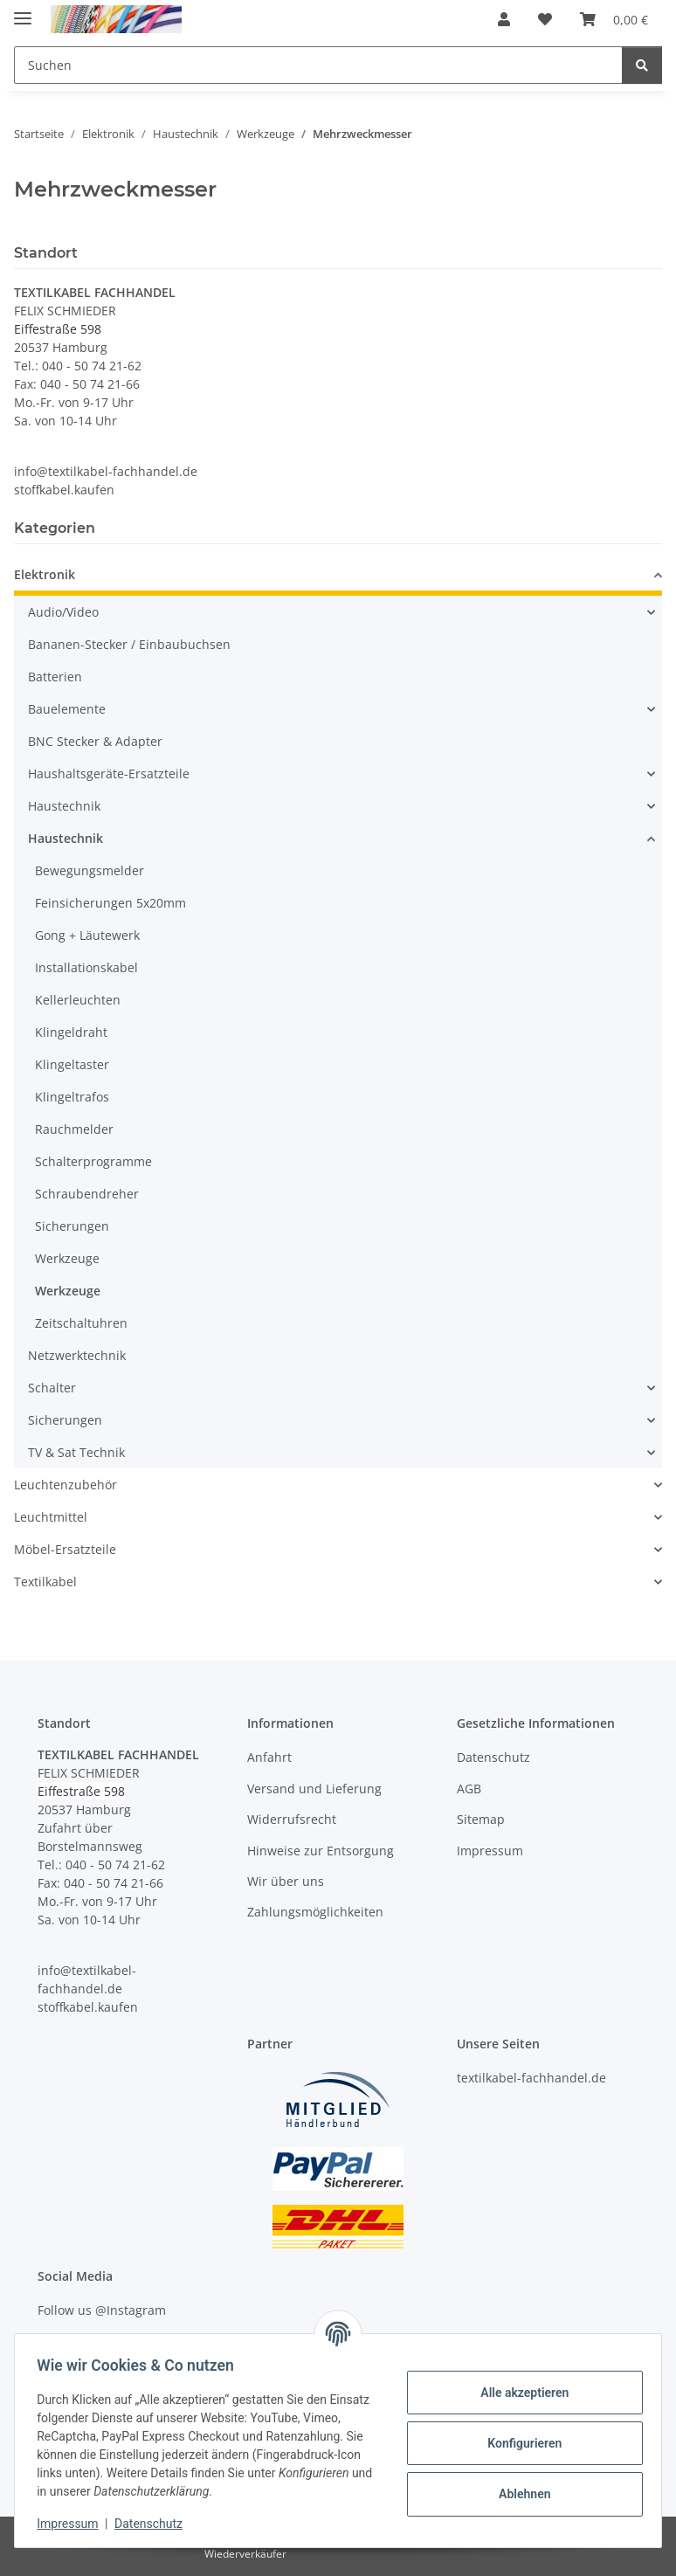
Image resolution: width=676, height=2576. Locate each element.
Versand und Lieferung (314, 1788)
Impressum (73, 2524)
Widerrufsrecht (291, 1819)
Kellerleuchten (78, 999)
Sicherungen (72, 1226)
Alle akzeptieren (518, 2393)
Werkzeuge (67, 1258)
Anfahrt (269, 1757)
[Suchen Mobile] (318, 65)
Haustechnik (64, 806)
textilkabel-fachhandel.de (531, 2077)
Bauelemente (67, 709)
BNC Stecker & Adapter (95, 741)
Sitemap (481, 1819)
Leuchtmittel (50, 1517)
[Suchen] (642, 65)
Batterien (55, 676)
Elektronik (44, 574)
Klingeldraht (71, 1032)
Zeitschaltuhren (81, 1323)
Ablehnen (518, 2494)
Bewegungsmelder (89, 870)
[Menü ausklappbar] (22, 11)
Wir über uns (285, 1881)
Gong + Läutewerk (87, 935)
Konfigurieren (518, 2443)
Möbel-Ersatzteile (65, 1549)
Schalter (52, 1387)
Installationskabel (86, 967)
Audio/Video (63, 612)
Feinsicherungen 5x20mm (110, 902)
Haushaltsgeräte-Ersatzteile (109, 773)
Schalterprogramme (93, 1161)
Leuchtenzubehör (65, 1484)
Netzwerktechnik (77, 1355)
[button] (504, 19)
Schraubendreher (87, 1193)
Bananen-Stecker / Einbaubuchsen (129, 644)
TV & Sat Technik (76, 1452)
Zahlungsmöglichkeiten (315, 1911)
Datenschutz (155, 2524)
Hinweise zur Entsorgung (320, 1850)
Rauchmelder (74, 1129)
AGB (469, 1788)
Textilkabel (45, 1581)
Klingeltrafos (72, 1096)
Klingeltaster (72, 1064)
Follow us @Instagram (102, 2310)
